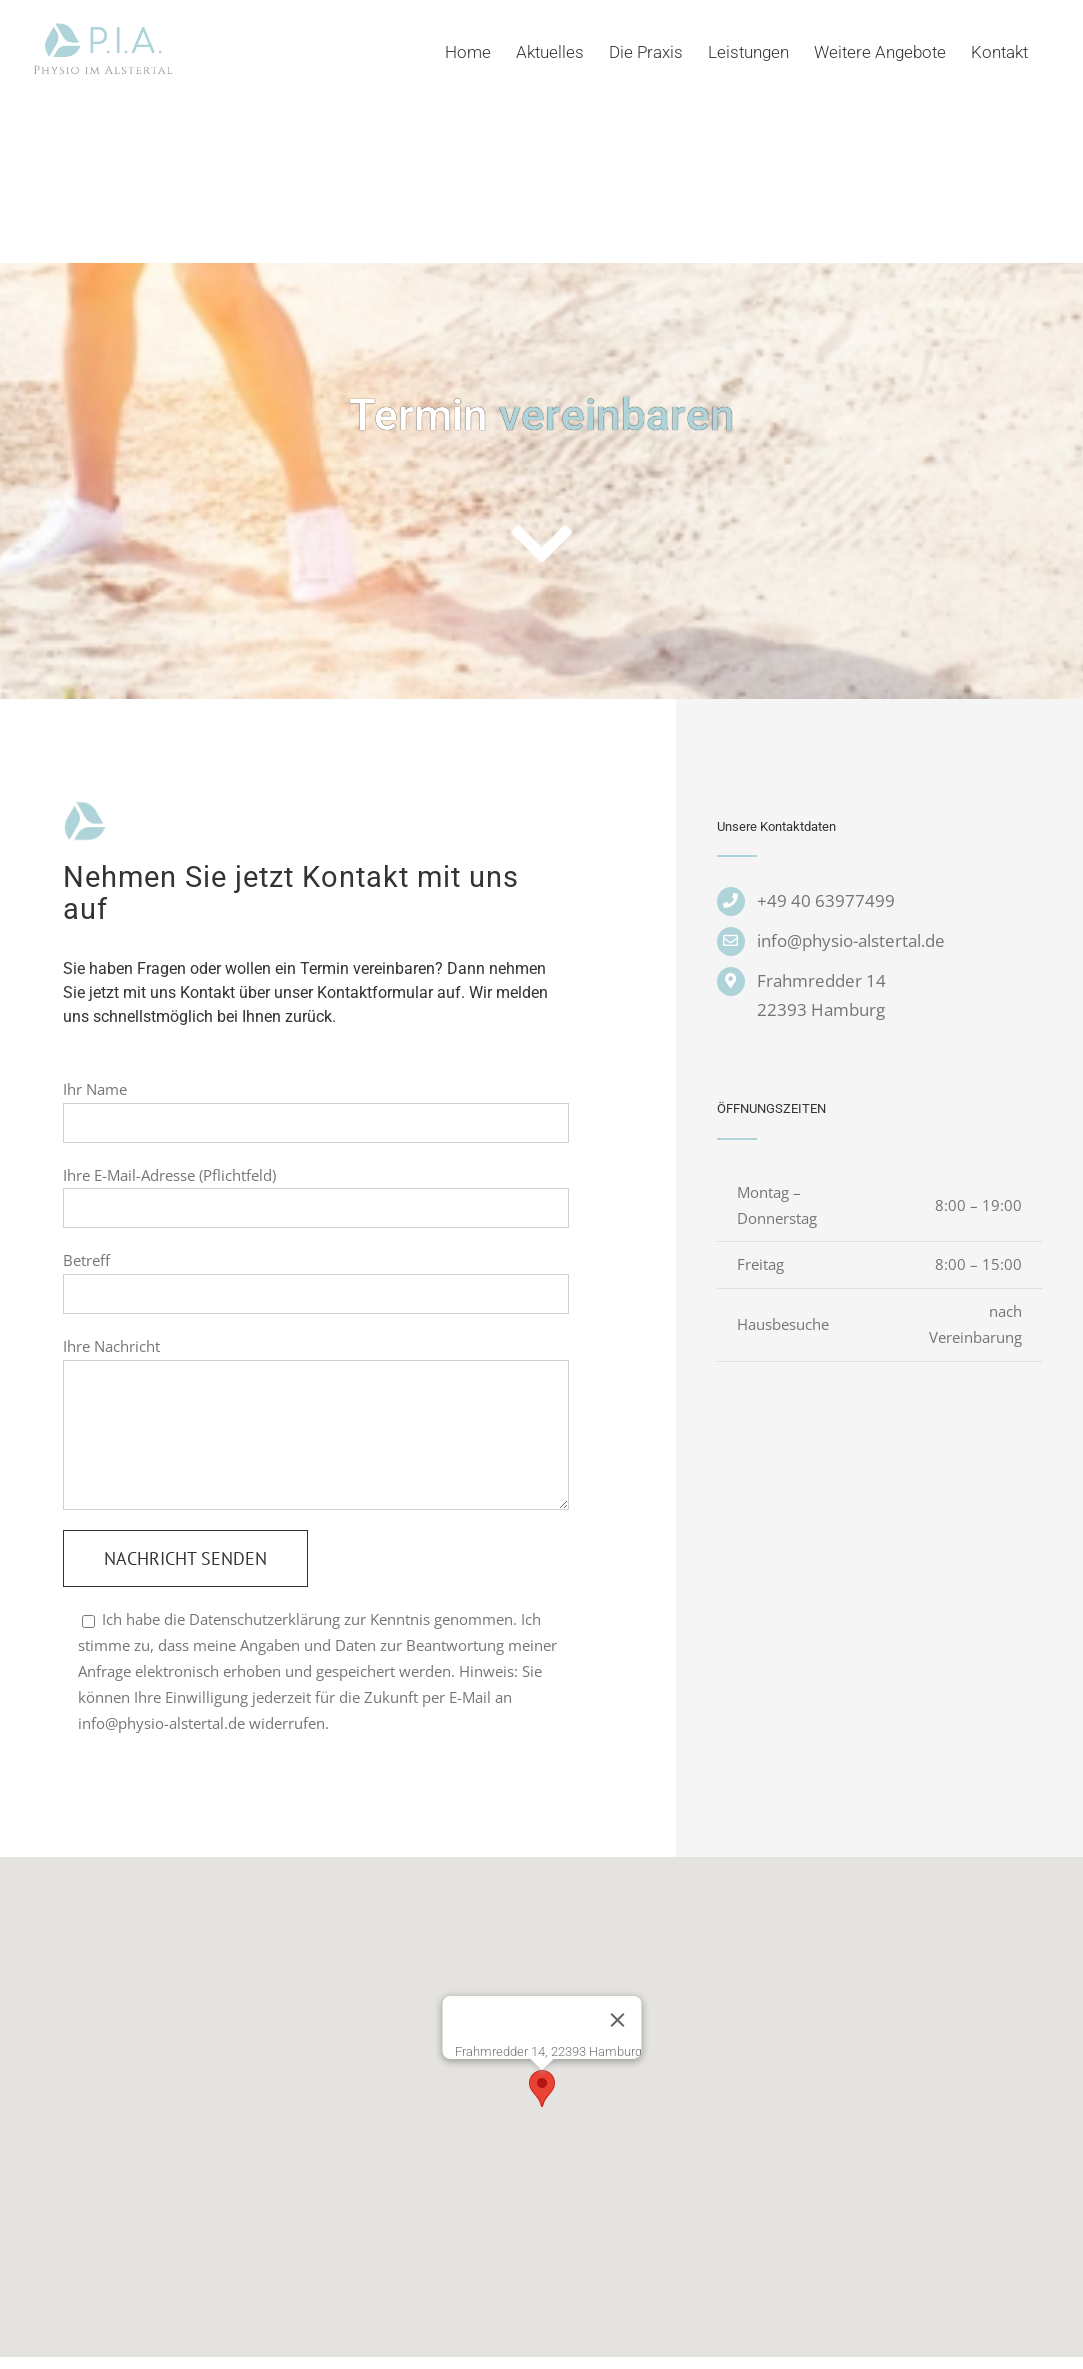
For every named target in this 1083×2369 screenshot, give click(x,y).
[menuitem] (480, 52)
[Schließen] (617, 2020)
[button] (542, 2088)
